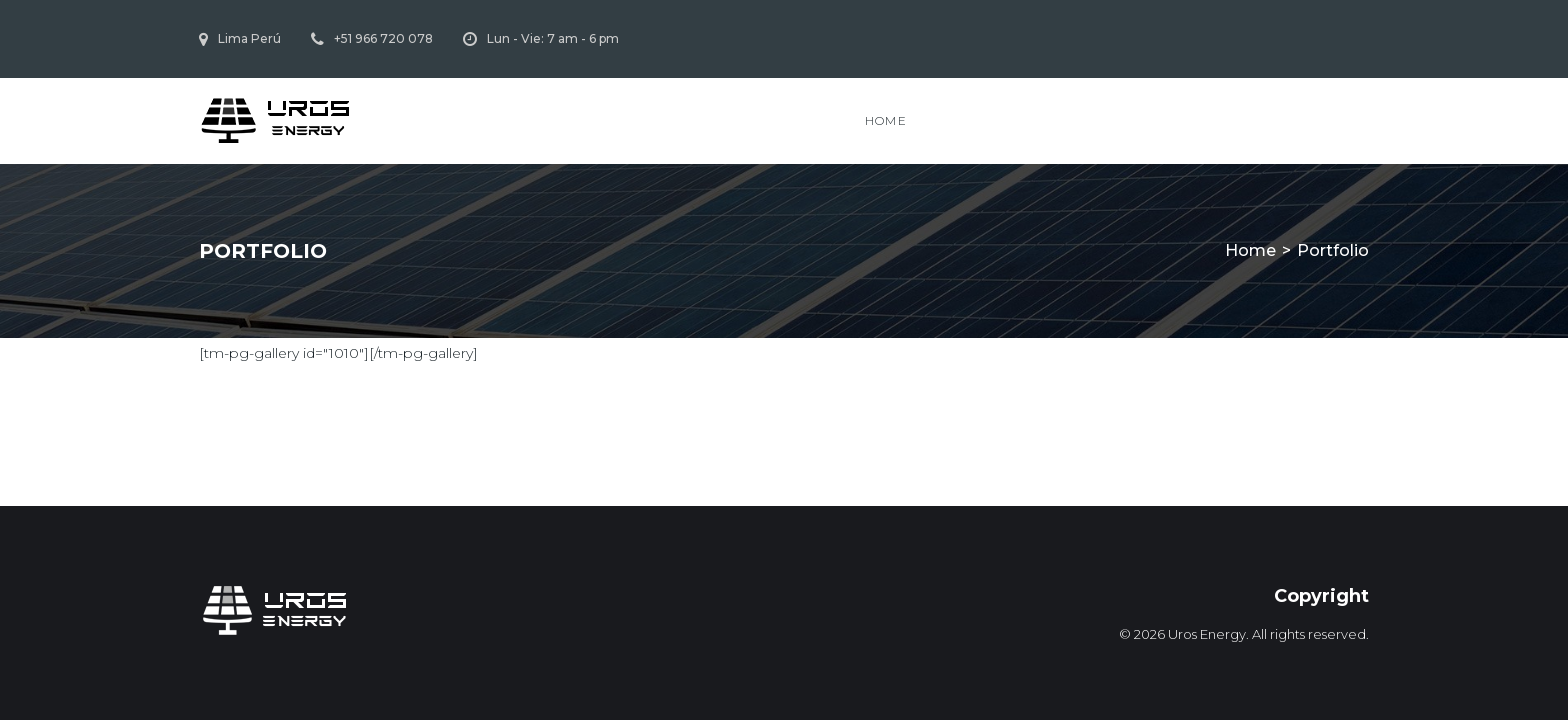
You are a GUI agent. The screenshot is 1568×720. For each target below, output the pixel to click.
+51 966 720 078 (383, 38)
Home (886, 120)
